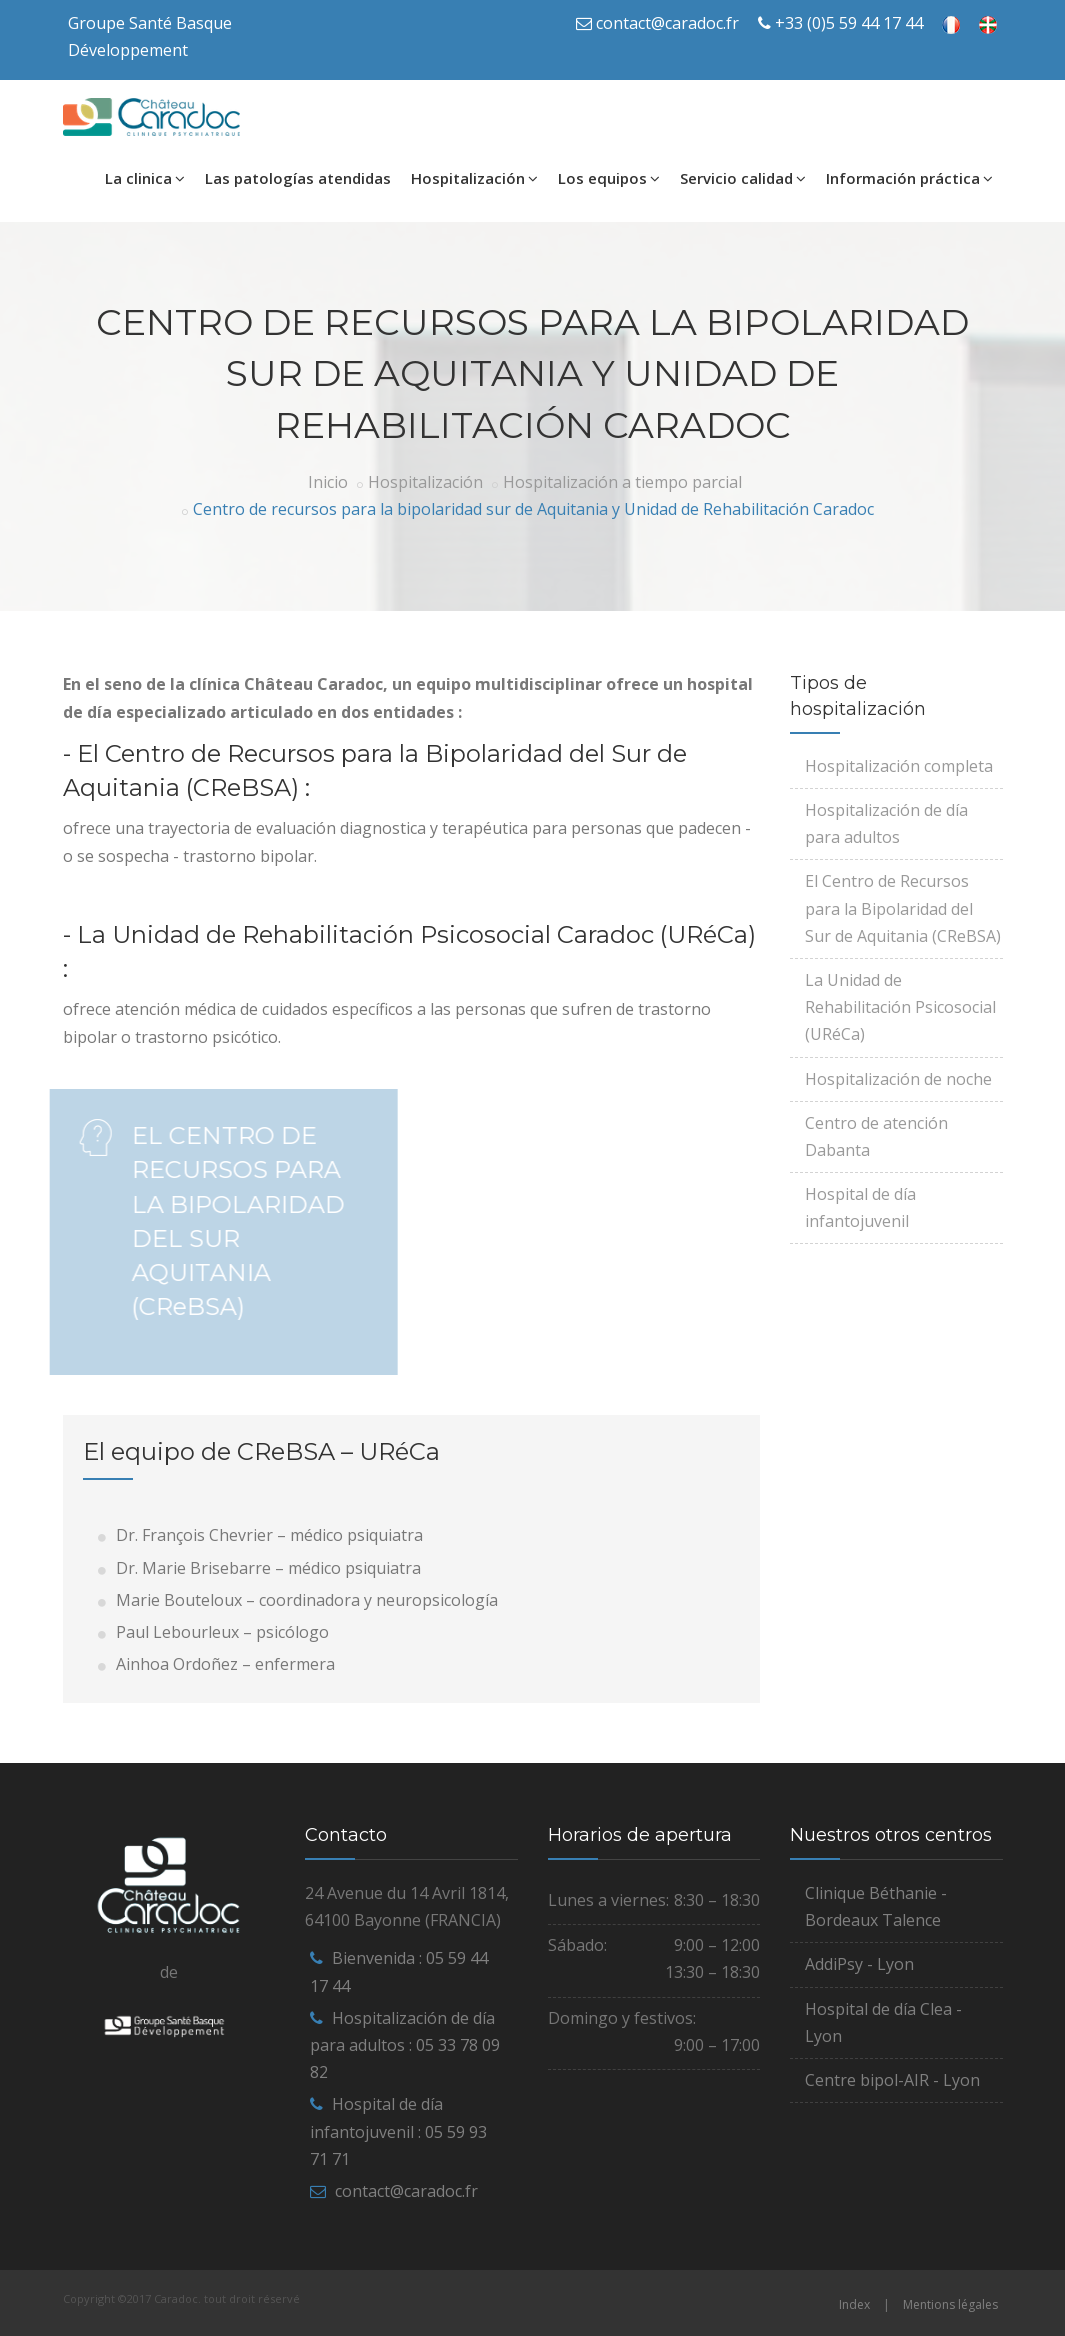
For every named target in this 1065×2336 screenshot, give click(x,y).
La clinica (145, 178)
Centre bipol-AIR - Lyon (892, 2080)
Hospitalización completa (899, 766)
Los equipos (609, 178)
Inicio (328, 482)
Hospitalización (474, 178)
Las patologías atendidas (298, 178)
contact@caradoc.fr (667, 23)
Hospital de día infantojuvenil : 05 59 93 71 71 (398, 2131)
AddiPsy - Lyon (859, 1964)
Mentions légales (950, 2304)
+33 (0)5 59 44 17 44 (849, 23)
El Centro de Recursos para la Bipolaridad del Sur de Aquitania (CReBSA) (903, 908)
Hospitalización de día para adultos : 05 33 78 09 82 (405, 2045)
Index (854, 2304)
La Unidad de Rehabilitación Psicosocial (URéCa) (900, 1007)
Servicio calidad (743, 178)
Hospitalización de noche (898, 1079)
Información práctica (909, 178)
